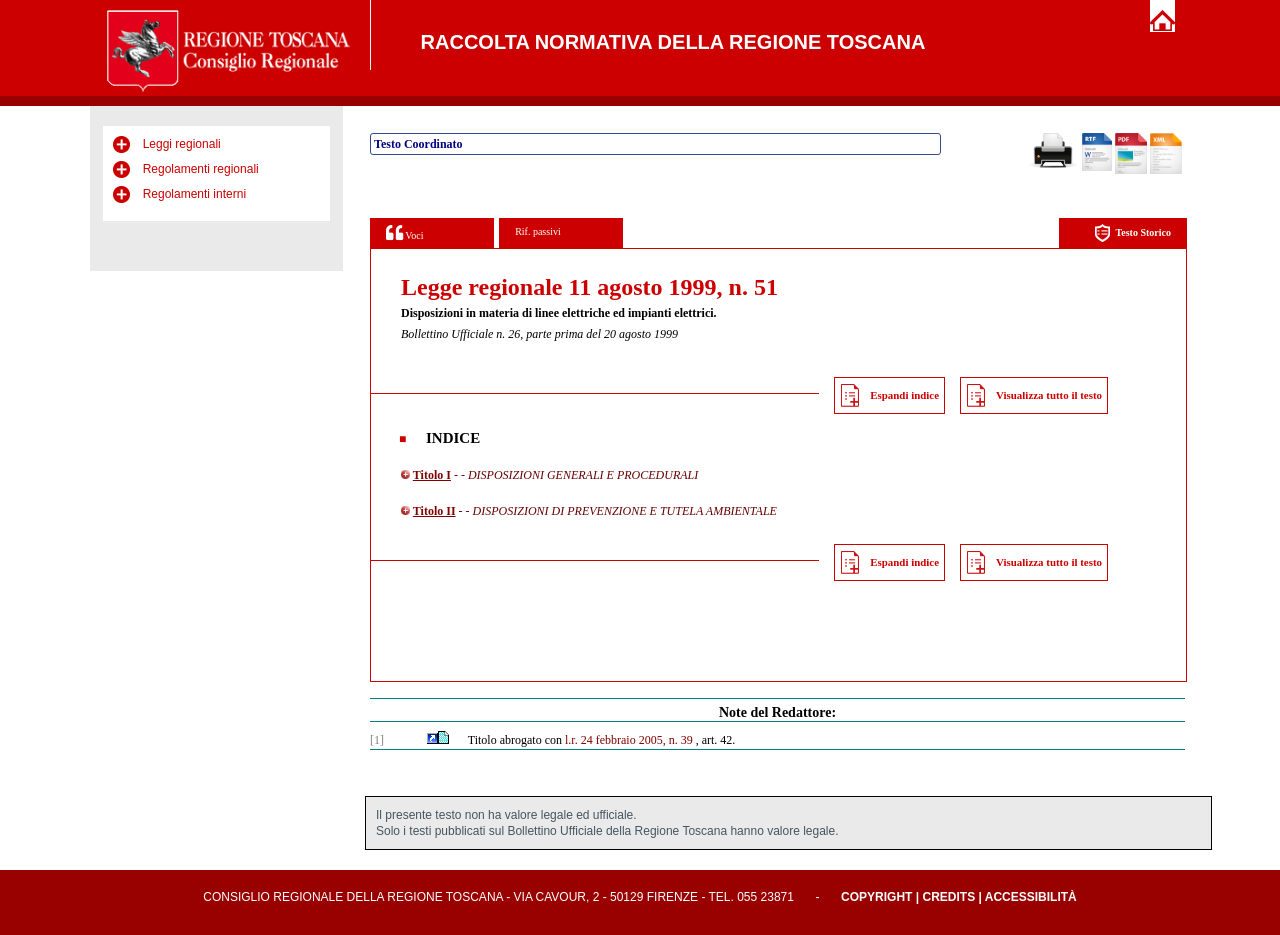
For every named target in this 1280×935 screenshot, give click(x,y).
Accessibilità (1031, 897)
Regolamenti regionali (201, 169)
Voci (404, 232)
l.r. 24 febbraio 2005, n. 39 (629, 740)
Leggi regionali (182, 144)
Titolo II (434, 511)
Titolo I (432, 475)
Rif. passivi (538, 231)
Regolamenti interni (194, 194)
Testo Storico (1132, 233)
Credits (948, 897)
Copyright (876, 897)
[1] (377, 740)
